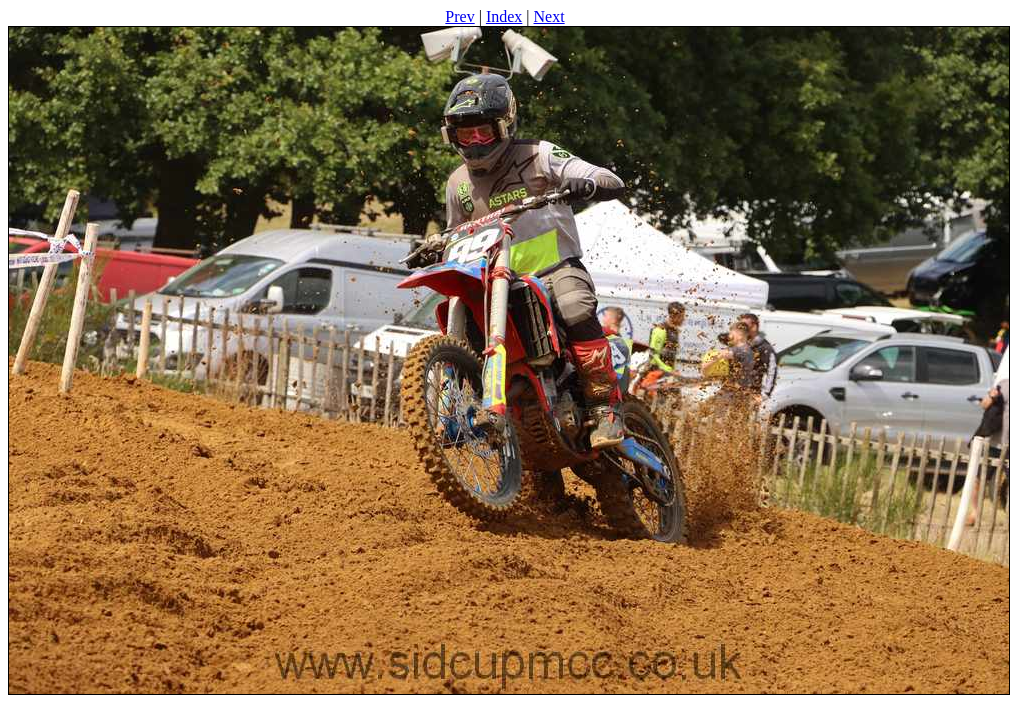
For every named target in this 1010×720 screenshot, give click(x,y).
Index (504, 16)
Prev (459, 16)
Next (549, 16)
